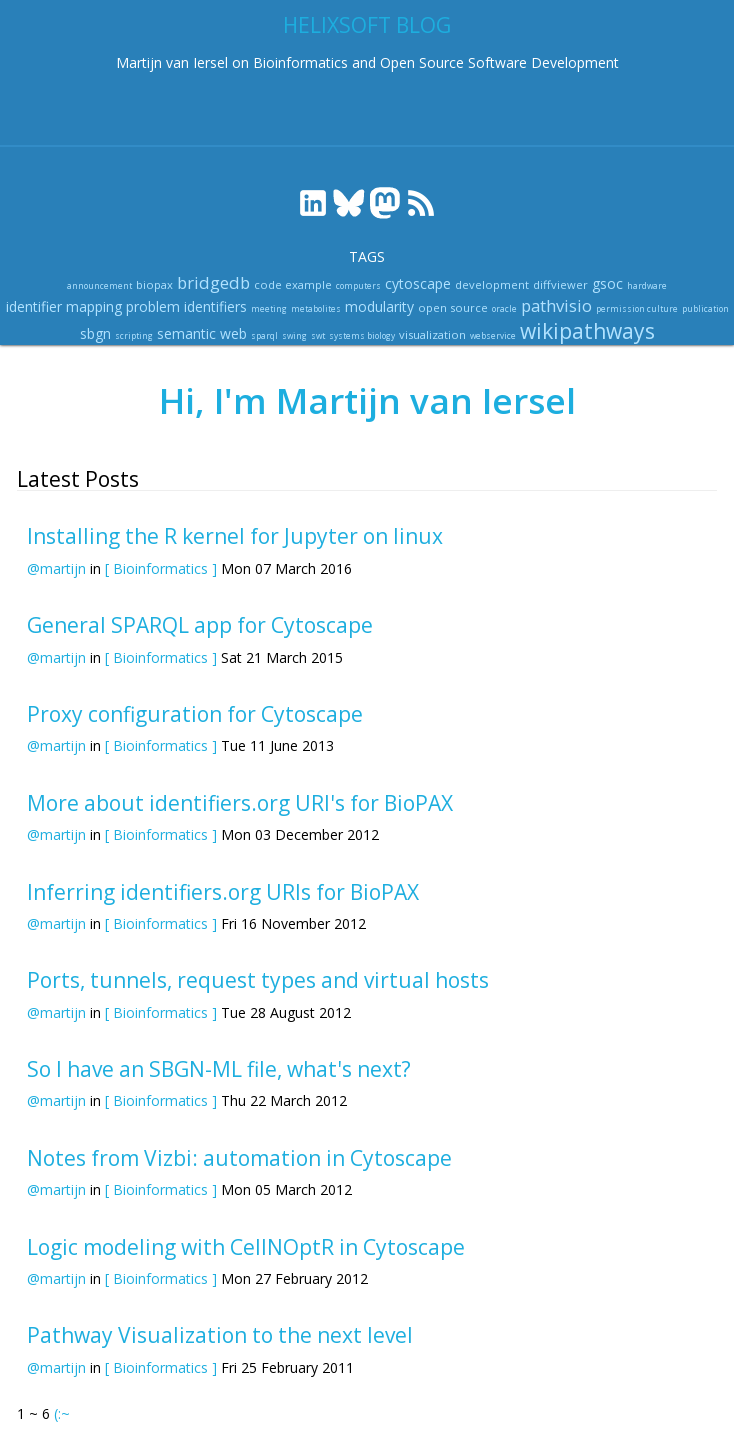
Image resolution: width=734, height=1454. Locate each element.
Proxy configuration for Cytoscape (195, 714)
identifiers (215, 306)
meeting (269, 308)
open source (453, 307)
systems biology (362, 335)
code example (293, 284)
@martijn (56, 568)
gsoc (607, 283)
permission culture (637, 308)
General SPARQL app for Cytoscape (200, 625)
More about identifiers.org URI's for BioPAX (240, 803)
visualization (432, 334)
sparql (264, 335)
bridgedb (213, 282)
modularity (379, 306)
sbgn (95, 333)
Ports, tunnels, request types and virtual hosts (258, 980)
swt (318, 335)
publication (705, 308)
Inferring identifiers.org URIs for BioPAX (223, 892)
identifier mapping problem (93, 306)
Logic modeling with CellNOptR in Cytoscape (246, 1247)
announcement (99, 285)
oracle (504, 308)
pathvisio (556, 305)
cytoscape (418, 283)
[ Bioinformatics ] (161, 568)
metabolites (316, 308)
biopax (154, 284)
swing (294, 335)
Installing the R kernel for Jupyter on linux (235, 536)
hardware (647, 285)
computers (358, 285)
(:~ (62, 1413)
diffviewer (560, 284)
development (492, 284)
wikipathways (587, 331)
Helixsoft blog (367, 25)
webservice (493, 335)
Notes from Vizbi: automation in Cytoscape (239, 1158)
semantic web (202, 333)
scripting (134, 335)
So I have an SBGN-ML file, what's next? (219, 1069)
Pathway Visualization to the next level (220, 1335)
